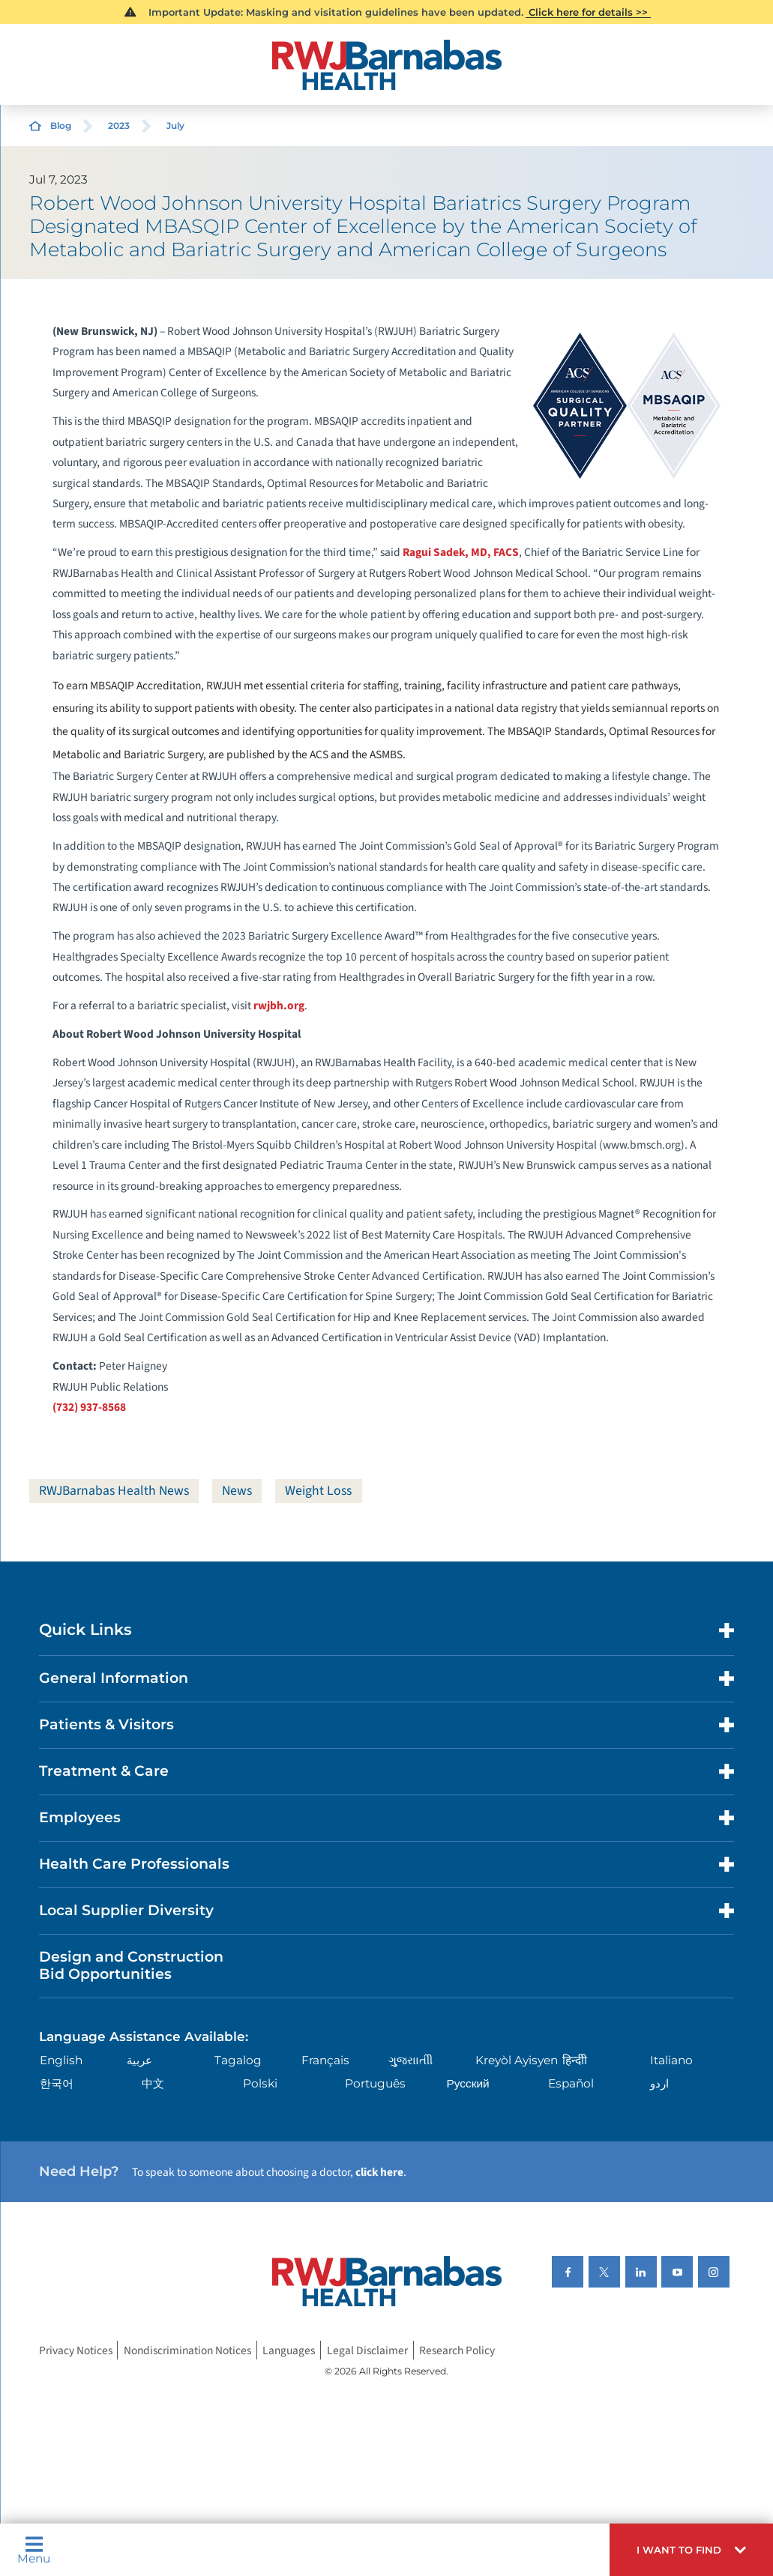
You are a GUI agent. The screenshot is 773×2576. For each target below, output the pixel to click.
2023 (119, 125)
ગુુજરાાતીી (410, 2060)
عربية (139, 2060)
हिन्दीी (574, 2060)
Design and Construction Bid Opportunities (131, 1966)
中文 (153, 2083)
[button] (691, 2550)
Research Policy (457, 2350)
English (61, 2060)
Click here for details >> (588, 12)
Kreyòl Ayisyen (516, 2060)
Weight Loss (326, 1490)
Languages (288, 2350)
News (242, 1490)
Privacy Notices (75, 2350)
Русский (467, 2083)
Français (325, 2060)
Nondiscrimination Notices (187, 2350)
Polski (260, 2083)
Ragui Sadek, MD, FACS (461, 552)
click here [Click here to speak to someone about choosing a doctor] (379, 2172)
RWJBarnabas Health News (116, 1490)
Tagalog (238, 2060)
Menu (33, 2550)
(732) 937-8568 (89, 1407)
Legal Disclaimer (367, 2350)
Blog (60, 125)
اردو (659, 2083)
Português (375, 2083)
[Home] (387, 65)
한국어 (56, 2083)
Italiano (671, 2060)
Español (571, 2083)
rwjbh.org (278, 1005)
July (175, 125)
